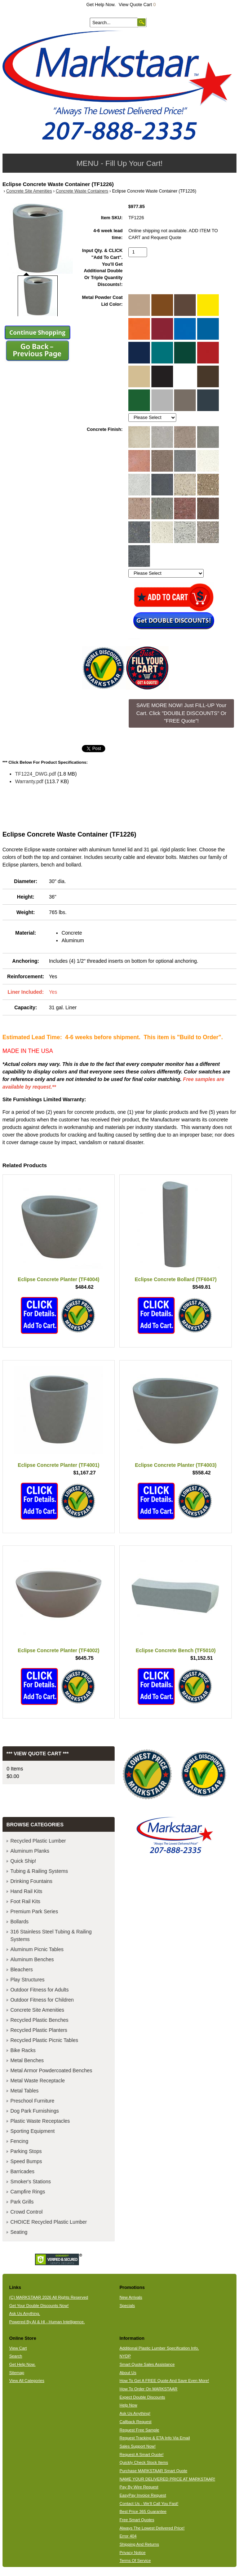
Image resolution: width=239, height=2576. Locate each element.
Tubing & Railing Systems (39, 1871)
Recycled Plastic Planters (38, 2030)
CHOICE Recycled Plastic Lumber (48, 2222)
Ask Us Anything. (24, 2313)
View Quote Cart (137, 4)
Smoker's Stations (30, 2181)
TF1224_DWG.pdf (35, 774)
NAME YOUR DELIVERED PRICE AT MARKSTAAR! (167, 2479)
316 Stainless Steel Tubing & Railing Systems (51, 1935)
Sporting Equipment (32, 2131)
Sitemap (17, 2372)
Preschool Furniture (32, 2101)
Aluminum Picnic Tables (37, 1949)
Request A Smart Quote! (141, 2454)
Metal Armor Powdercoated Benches (51, 2070)
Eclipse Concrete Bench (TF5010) (176, 1650)
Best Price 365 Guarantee (142, 2511)
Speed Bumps (26, 2161)
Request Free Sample (139, 2430)
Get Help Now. (101, 4)
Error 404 (127, 2536)
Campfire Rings (27, 2192)
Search (15, 2356)
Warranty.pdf (29, 781)
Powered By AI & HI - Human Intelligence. (47, 2322)
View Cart (18, 2348)
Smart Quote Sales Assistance (146, 2364)
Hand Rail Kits (26, 1891)
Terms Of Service (135, 2560)
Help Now (128, 2405)
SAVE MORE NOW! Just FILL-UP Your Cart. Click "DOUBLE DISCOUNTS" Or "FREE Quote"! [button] (181, 713)
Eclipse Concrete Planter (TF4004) (58, 1279)
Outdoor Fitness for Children (42, 2000)
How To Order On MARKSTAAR (148, 2389)
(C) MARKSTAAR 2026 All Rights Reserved (48, 2297)
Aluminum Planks (29, 1851)
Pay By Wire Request (138, 2487)
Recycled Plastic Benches (39, 2020)
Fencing (19, 2141)
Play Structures (27, 1979)
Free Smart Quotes (136, 2520)
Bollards (19, 1921)
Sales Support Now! (137, 2446)
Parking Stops (26, 2151)
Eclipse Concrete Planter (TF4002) (58, 1650)
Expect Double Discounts (142, 2397)
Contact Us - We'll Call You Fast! (148, 2503)
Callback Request (135, 2422)
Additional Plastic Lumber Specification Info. (159, 2348)
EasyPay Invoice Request (142, 2495)
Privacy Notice (132, 2552)
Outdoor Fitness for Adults (39, 1990)
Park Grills (22, 2202)
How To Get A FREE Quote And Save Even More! (164, 2380)
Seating (18, 2232)
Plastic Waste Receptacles (40, 2121)
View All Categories (26, 2380)
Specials (127, 2305)
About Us (127, 2372)
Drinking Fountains (31, 1881)
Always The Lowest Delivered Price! (152, 2528)
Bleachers (21, 1969)
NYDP (124, 2356)
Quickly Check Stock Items (143, 2462)
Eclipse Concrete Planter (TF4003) (175, 1465)
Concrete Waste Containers (82, 191)
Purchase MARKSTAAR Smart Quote (153, 2471)
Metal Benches (27, 2060)
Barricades (22, 2171)
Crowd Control (26, 2212)
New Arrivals (130, 2297)
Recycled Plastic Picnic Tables (44, 2040)
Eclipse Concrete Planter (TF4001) (58, 1465)
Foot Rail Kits (25, 1901)
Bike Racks (23, 2050)
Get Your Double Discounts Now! (39, 2305)
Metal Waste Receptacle (37, 2080)
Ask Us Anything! (134, 2413)
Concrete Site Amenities (29, 191)
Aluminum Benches (32, 1959)
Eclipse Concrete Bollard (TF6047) (176, 1279)
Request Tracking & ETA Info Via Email (154, 2438)
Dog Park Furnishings (34, 2111)
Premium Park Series (34, 1911)
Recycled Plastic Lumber (38, 1841)
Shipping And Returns (139, 2544)
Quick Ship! (23, 1861)
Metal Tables (24, 2091)
